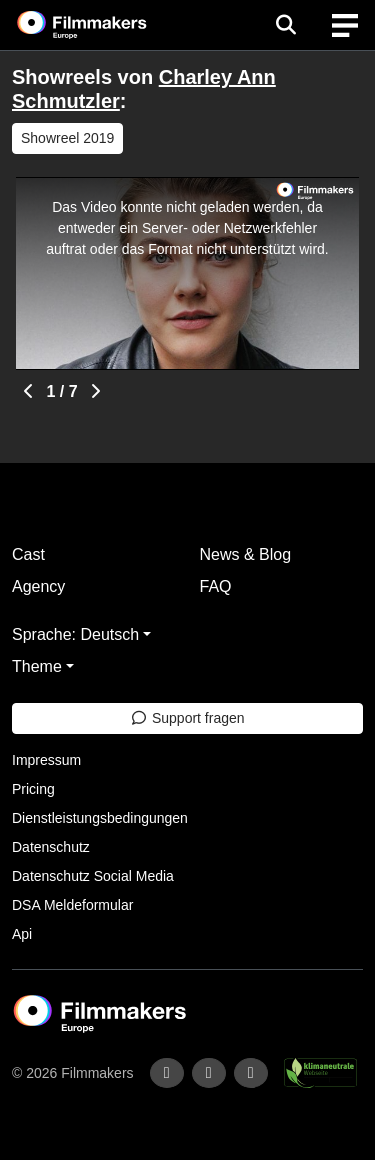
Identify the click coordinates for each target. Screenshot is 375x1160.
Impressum (46, 760)
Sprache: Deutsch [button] (75, 634)
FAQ (216, 586)
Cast (28, 554)
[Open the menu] (285, 25)
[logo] (106, 25)
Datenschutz (51, 847)
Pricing (33, 789)
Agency (38, 586)
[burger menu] (345, 25)
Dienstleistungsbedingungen (100, 818)
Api (22, 934)
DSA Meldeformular (72, 905)
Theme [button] (37, 666)
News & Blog (246, 554)
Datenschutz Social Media (93, 876)
